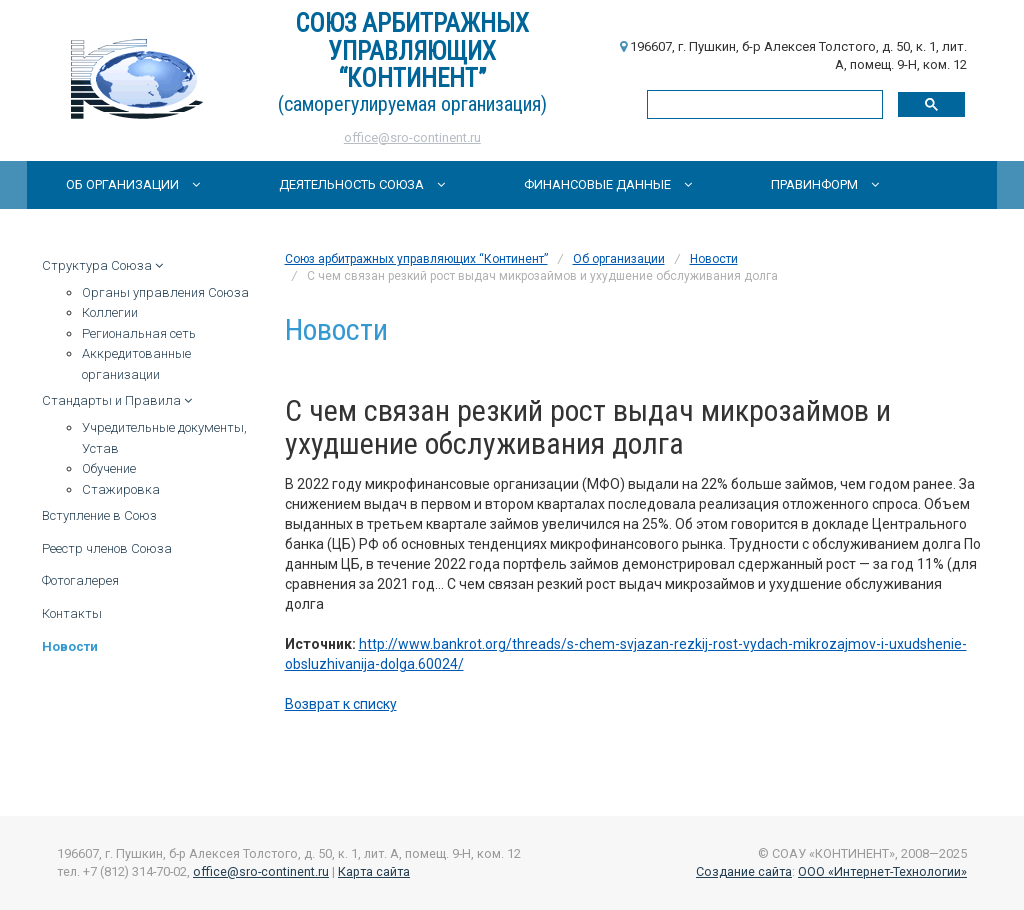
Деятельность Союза (362, 184)
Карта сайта (374, 871)
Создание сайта (744, 871)
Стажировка (121, 489)
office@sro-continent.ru (412, 137)
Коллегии (110, 312)
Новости (70, 646)
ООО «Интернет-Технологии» (882, 871)
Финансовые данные (608, 184)
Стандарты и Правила (117, 400)
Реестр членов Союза (107, 548)
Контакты (72, 613)
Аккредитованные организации (136, 364)
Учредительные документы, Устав (164, 438)
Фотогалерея (80, 580)
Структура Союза (102, 265)
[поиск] (763, 103)
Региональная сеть (139, 333)
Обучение (109, 468)
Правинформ (825, 184)
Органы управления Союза (165, 292)
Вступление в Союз (99, 515)
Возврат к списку (341, 704)
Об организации (133, 184)
